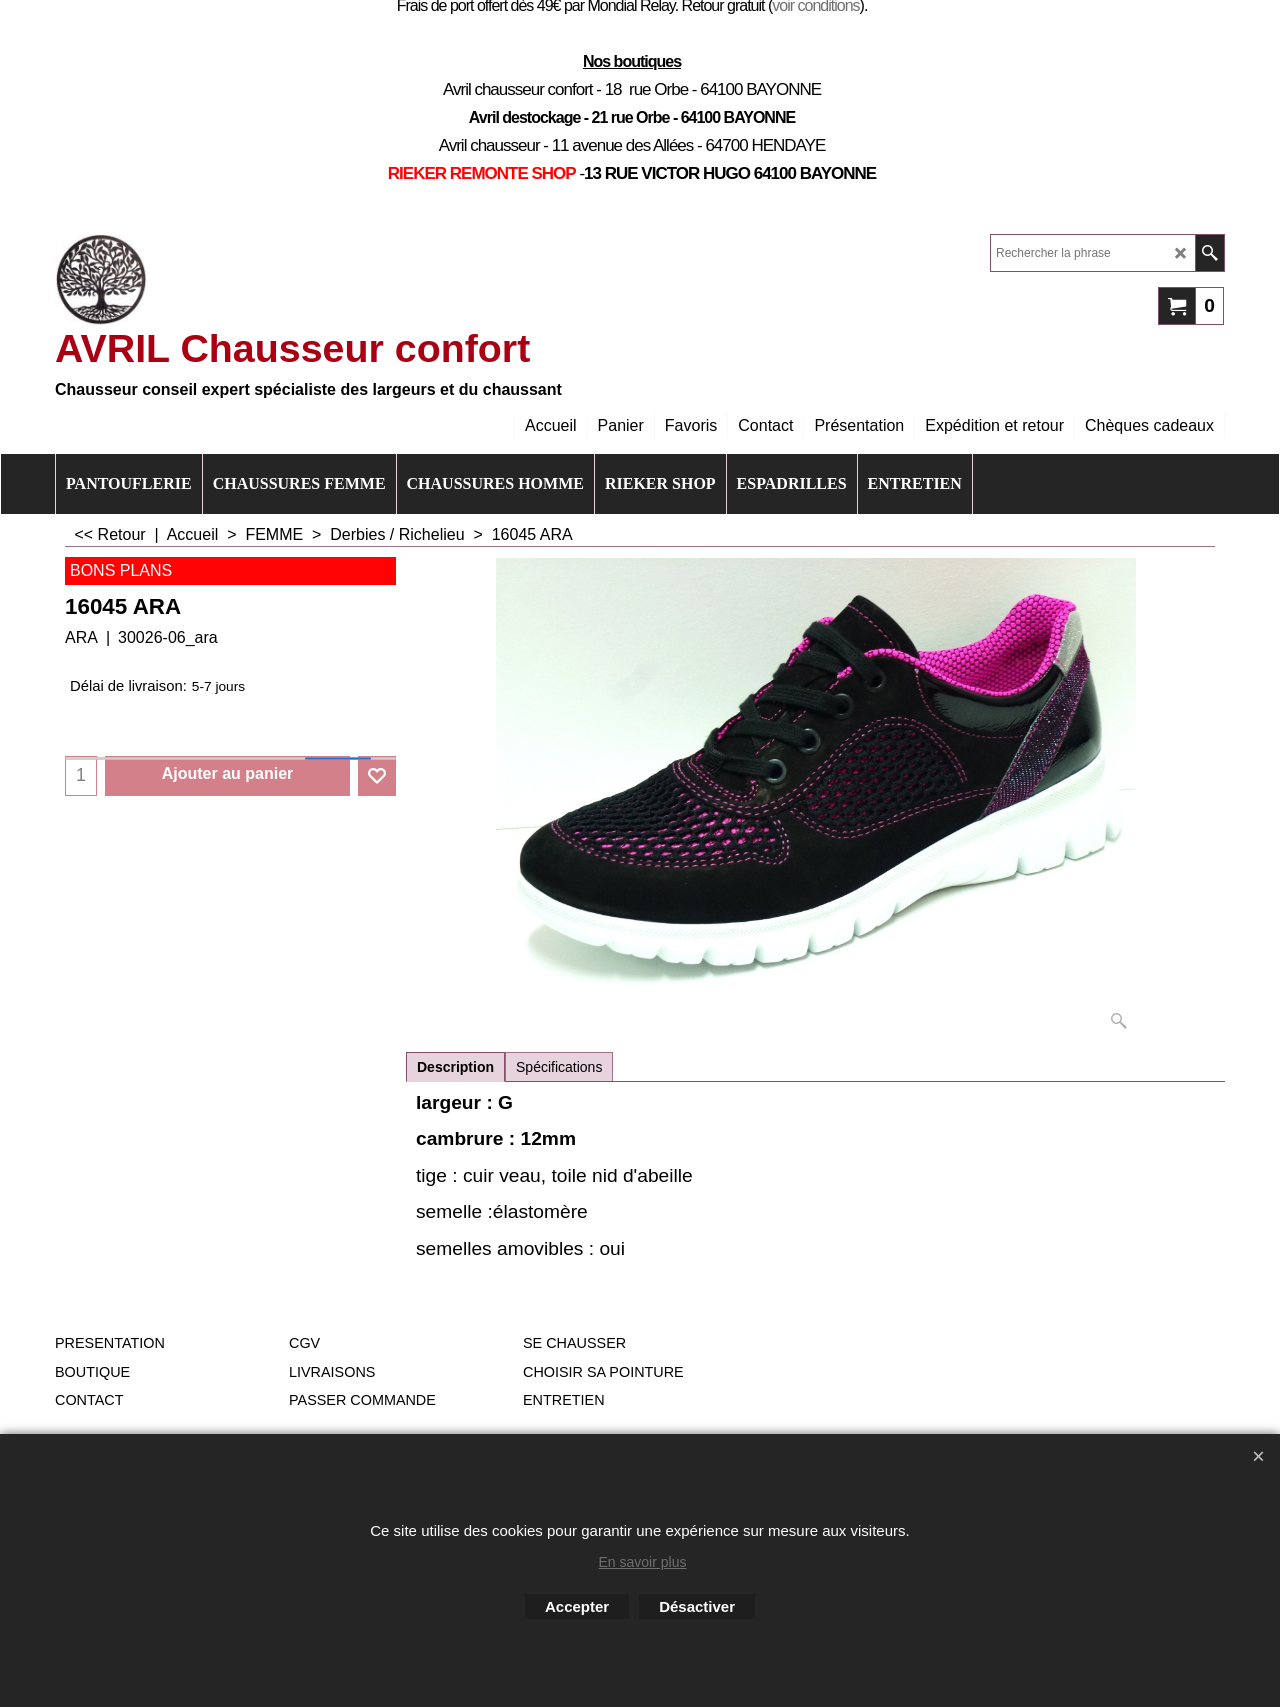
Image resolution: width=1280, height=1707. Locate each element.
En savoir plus (643, 1562)
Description (455, 1067)
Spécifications (559, 1067)
